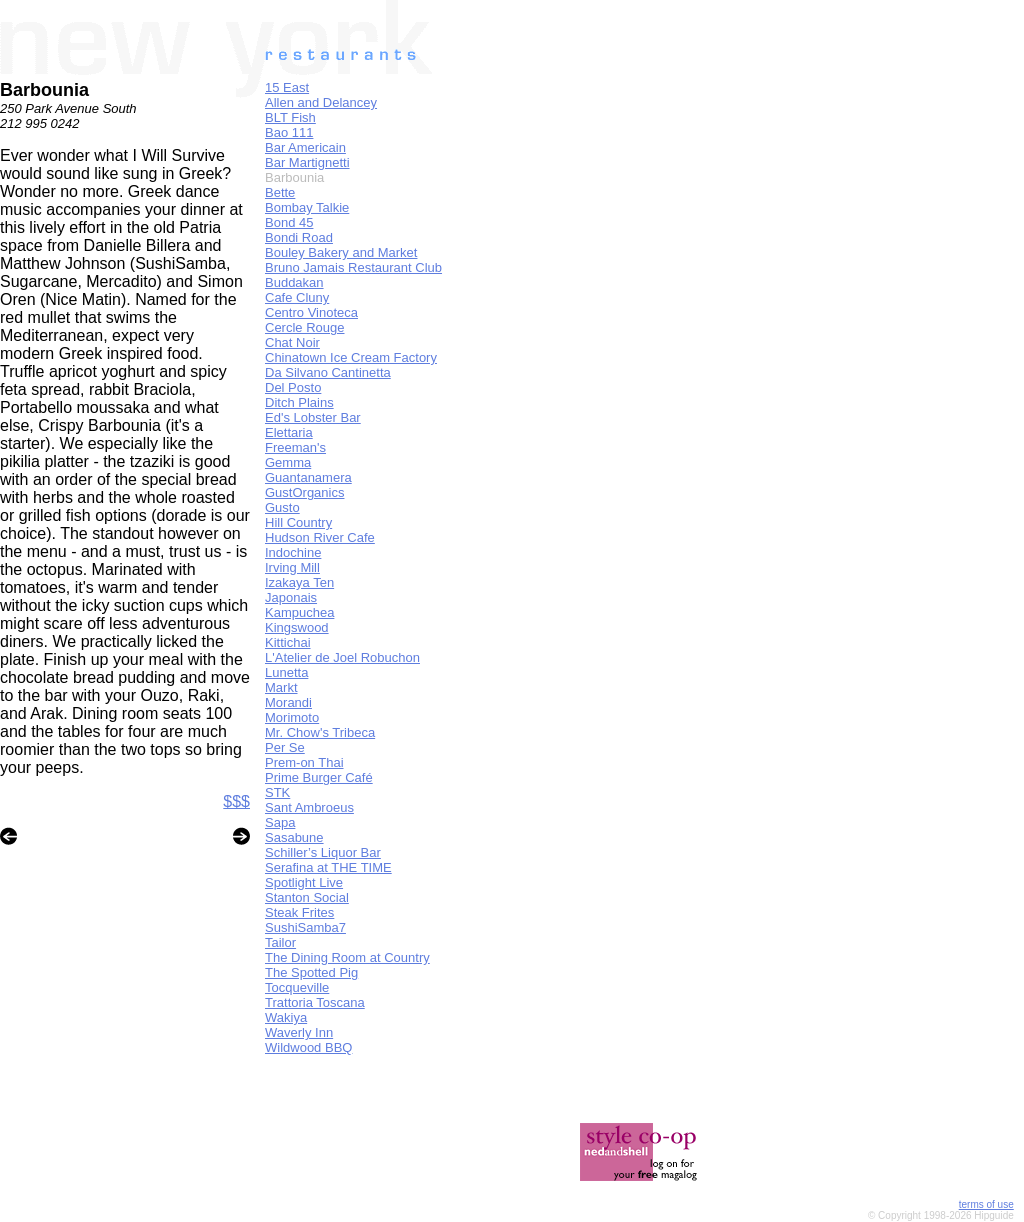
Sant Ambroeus (309, 807)
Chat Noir (292, 342)
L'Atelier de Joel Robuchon (342, 657)
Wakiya (286, 1017)
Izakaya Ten (299, 582)
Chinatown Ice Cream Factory (351, 357)
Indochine (293, 552)
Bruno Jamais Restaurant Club (353, 267)
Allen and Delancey (321, 102)
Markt (281, 687)
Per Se (285, 747)
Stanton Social (307, 897)
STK (277, 792)
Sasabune (294, 837)
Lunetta (286, 672)
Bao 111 (289, 132)
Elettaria (289, 432)
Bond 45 (289, 222)
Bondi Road (299, 237)
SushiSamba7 (305, 927)
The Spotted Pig (311, 972)
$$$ (236, 801)
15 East (287, 87)
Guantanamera (308, 477)
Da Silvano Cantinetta (328, 372)
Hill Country (298, 522)
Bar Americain (305, 147)
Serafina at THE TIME (328, 867)
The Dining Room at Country (347, 957)
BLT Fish (290, 117)
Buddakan (294, 282)
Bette (280, 192)
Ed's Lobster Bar (313, 417)
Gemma (288, 462)
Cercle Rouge (305, 327)
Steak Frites (299, 912)
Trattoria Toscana (315, 1002)
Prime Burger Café (319, 777)
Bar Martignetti (307, 162)
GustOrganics (304, 492)
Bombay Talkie (307, 207)
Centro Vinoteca (311, 312)
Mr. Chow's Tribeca (320, 732)
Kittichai (288, 642)
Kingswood (297, 627)
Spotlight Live (304, 882)
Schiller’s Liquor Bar (323, 852)
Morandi (288, 702)
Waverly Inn (299, 1032)
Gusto (282, 507)
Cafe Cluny (297, 297)
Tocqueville (297, 987)
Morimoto (292, 717)
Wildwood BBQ (308, 1047)
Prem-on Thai (304, 762)
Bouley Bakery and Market (341, 252)
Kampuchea (299, 612)
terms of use (986, 1204)
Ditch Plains (299, 402)
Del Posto (293, 387)
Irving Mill (292, 567)
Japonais (291, 597)
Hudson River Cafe (320, 537)
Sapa (280, 822)
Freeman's (295, 447)
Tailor (280, 942)
